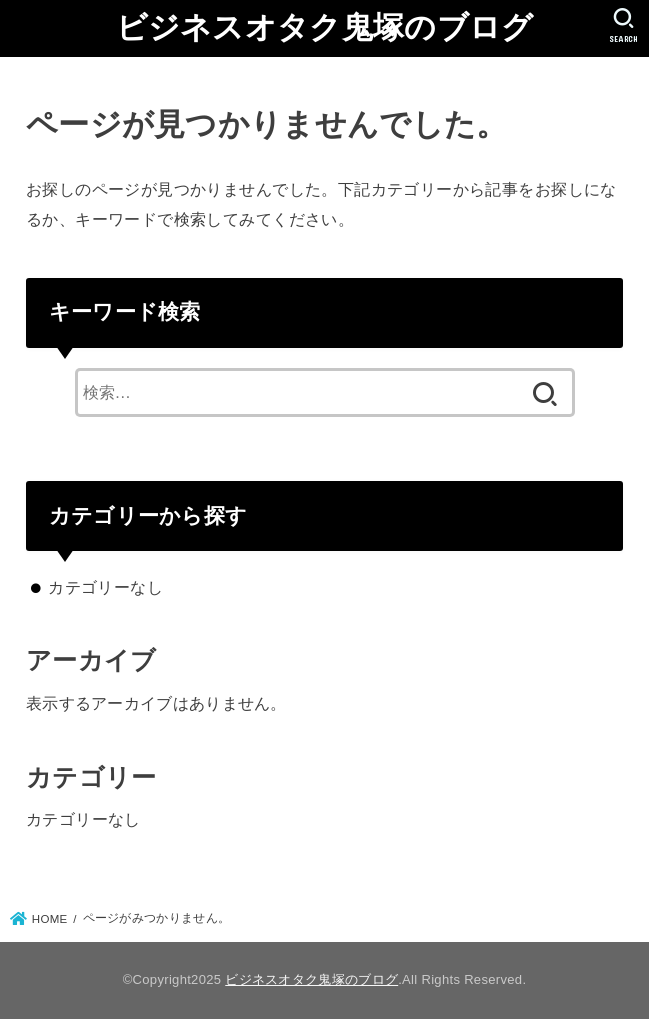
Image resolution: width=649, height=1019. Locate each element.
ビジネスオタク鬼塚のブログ (325, 27)
